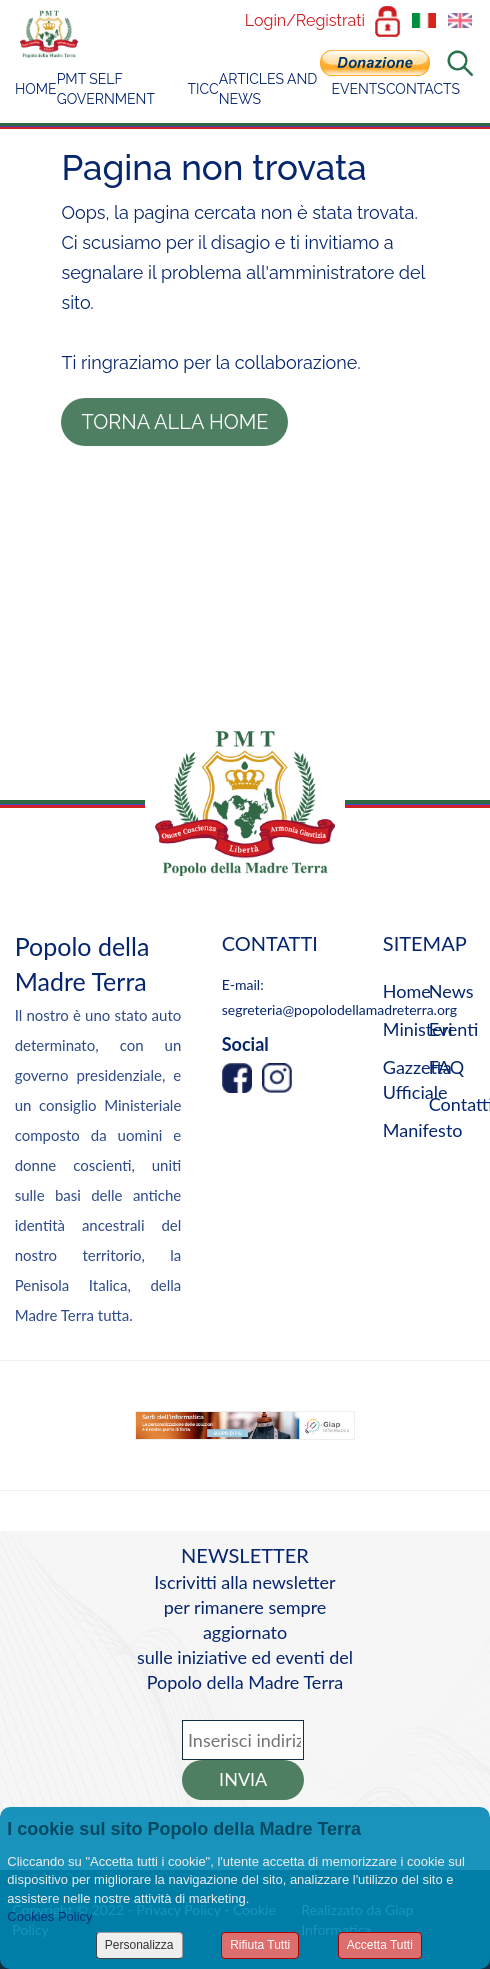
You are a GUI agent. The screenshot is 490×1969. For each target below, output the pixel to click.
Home (36, 89)
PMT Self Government (106, 89)
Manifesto (423, 1130)
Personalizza (139, 1945)
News (451, 991)
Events (358, 89)
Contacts (423, 89)
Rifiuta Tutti (260, 1945)
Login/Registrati (305, 20)
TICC (203, 89)
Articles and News (268, 89)
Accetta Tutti (380, 1945)
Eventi (454, 1029)
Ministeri (418, 1029)
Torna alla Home (174, 422)
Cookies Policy (49, 1916)
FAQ (446, 1067)
